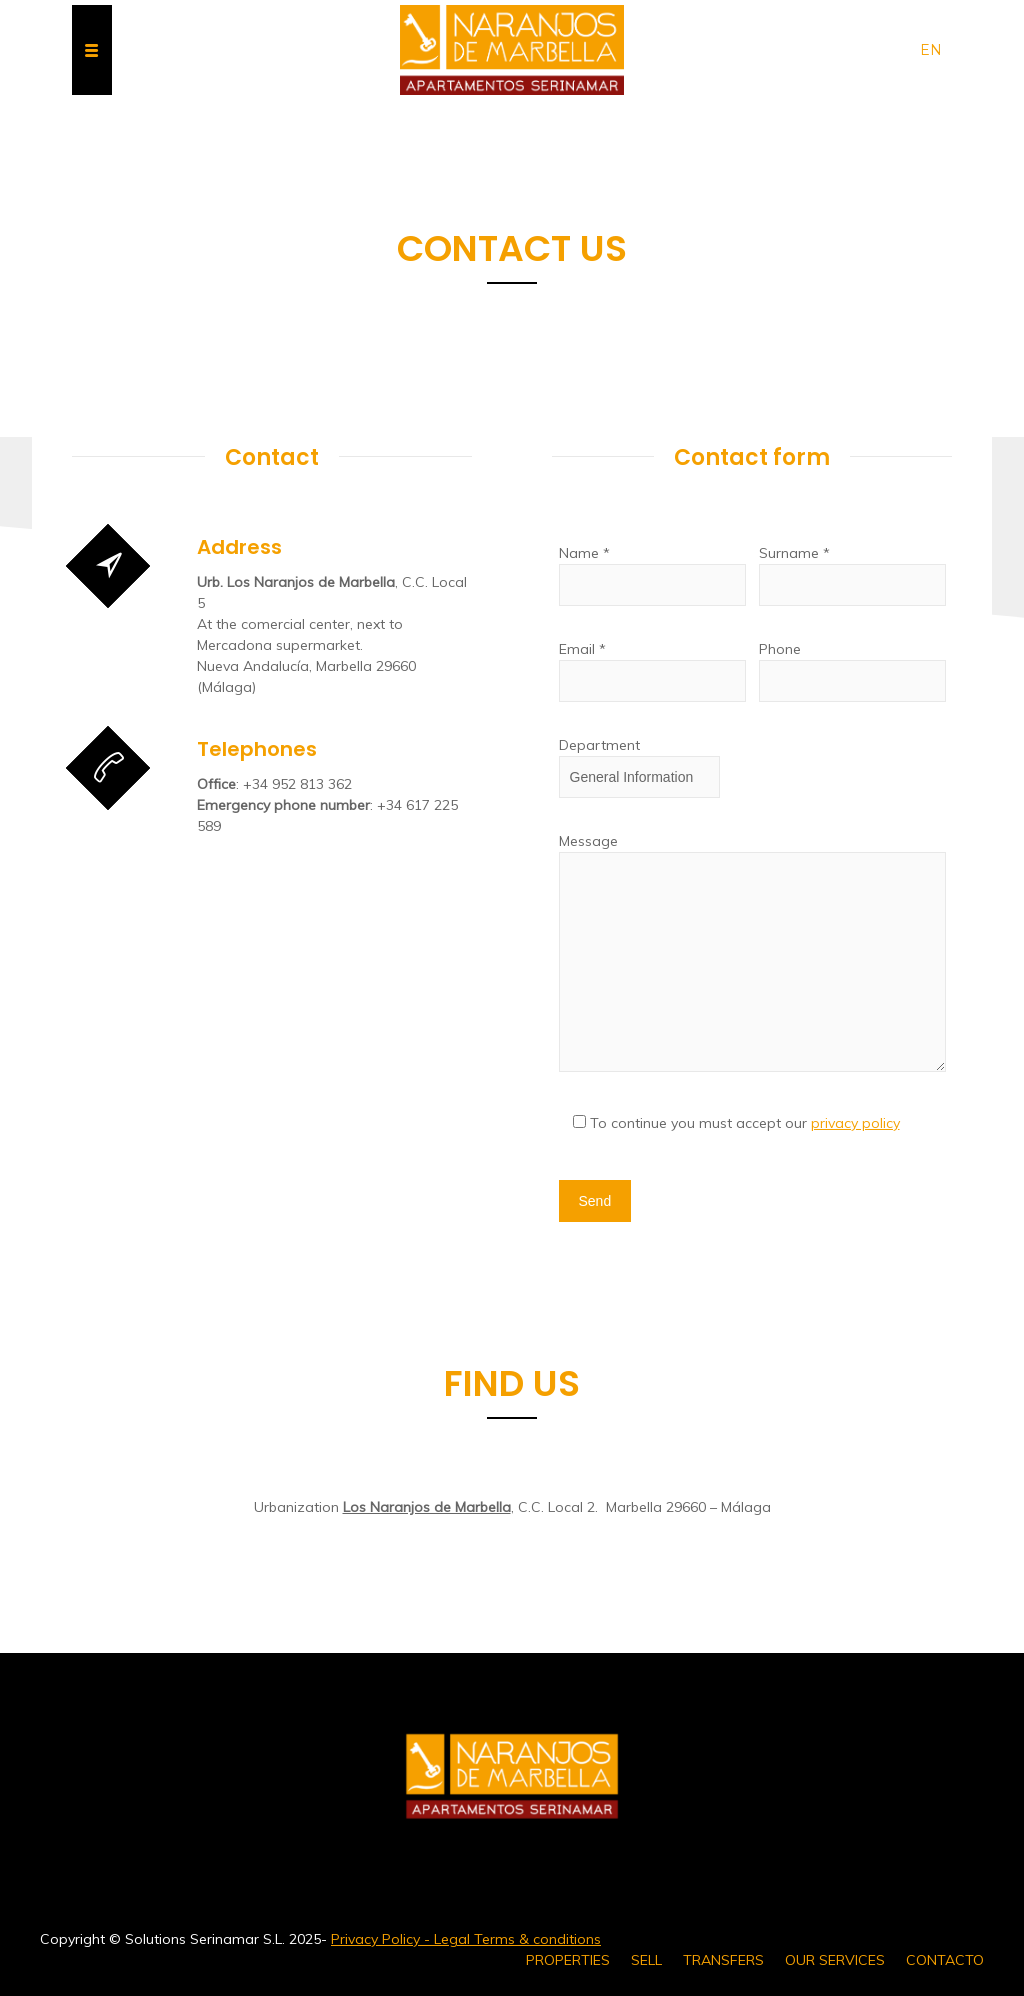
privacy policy (855, 1123)
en (931, 50)
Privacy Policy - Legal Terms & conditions (466, 1939)
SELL (646, 1960)
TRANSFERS (723, 1960)
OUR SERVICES (835, 1960)
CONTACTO (945, 1960)
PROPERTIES (568, 1960)
